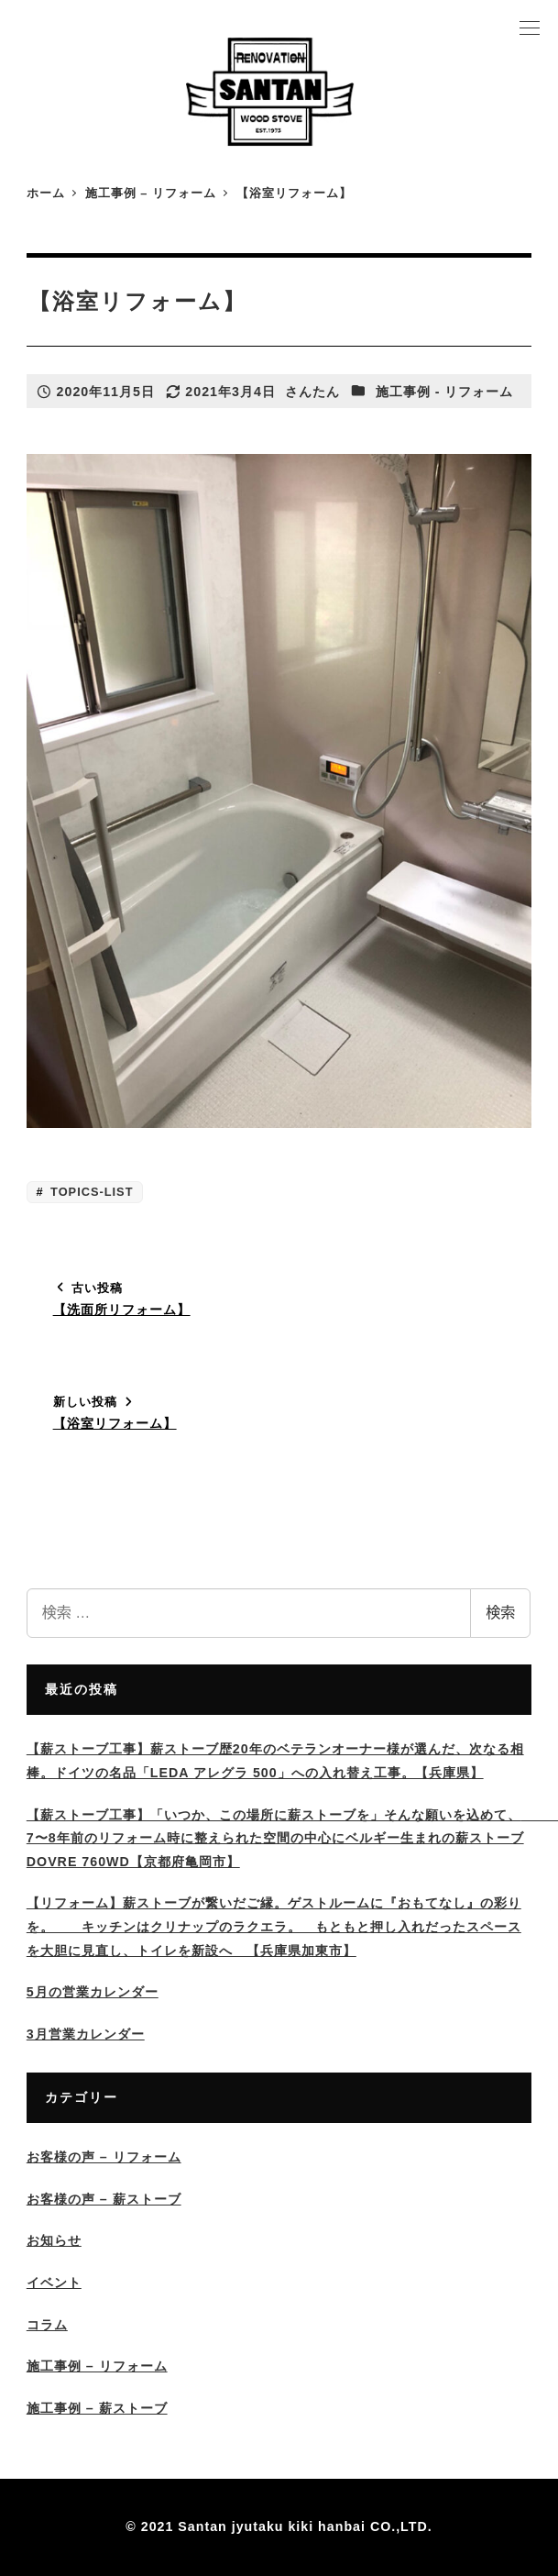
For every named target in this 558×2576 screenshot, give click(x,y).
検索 (500, 1612)
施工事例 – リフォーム (97, 2366)
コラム (47, 2324)
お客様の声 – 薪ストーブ (104, 2199)
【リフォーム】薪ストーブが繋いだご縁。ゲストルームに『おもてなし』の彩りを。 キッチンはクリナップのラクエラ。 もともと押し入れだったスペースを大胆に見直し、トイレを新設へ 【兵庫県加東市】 (274, 1926)
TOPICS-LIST (90, 1192)
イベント (54, 2282)
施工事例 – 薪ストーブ (97, 2408)
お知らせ (54, 2240)
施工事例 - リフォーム (445, 391)
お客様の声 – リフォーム (104, 2157)
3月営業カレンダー (86, 2034)
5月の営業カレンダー (93, 1992)
